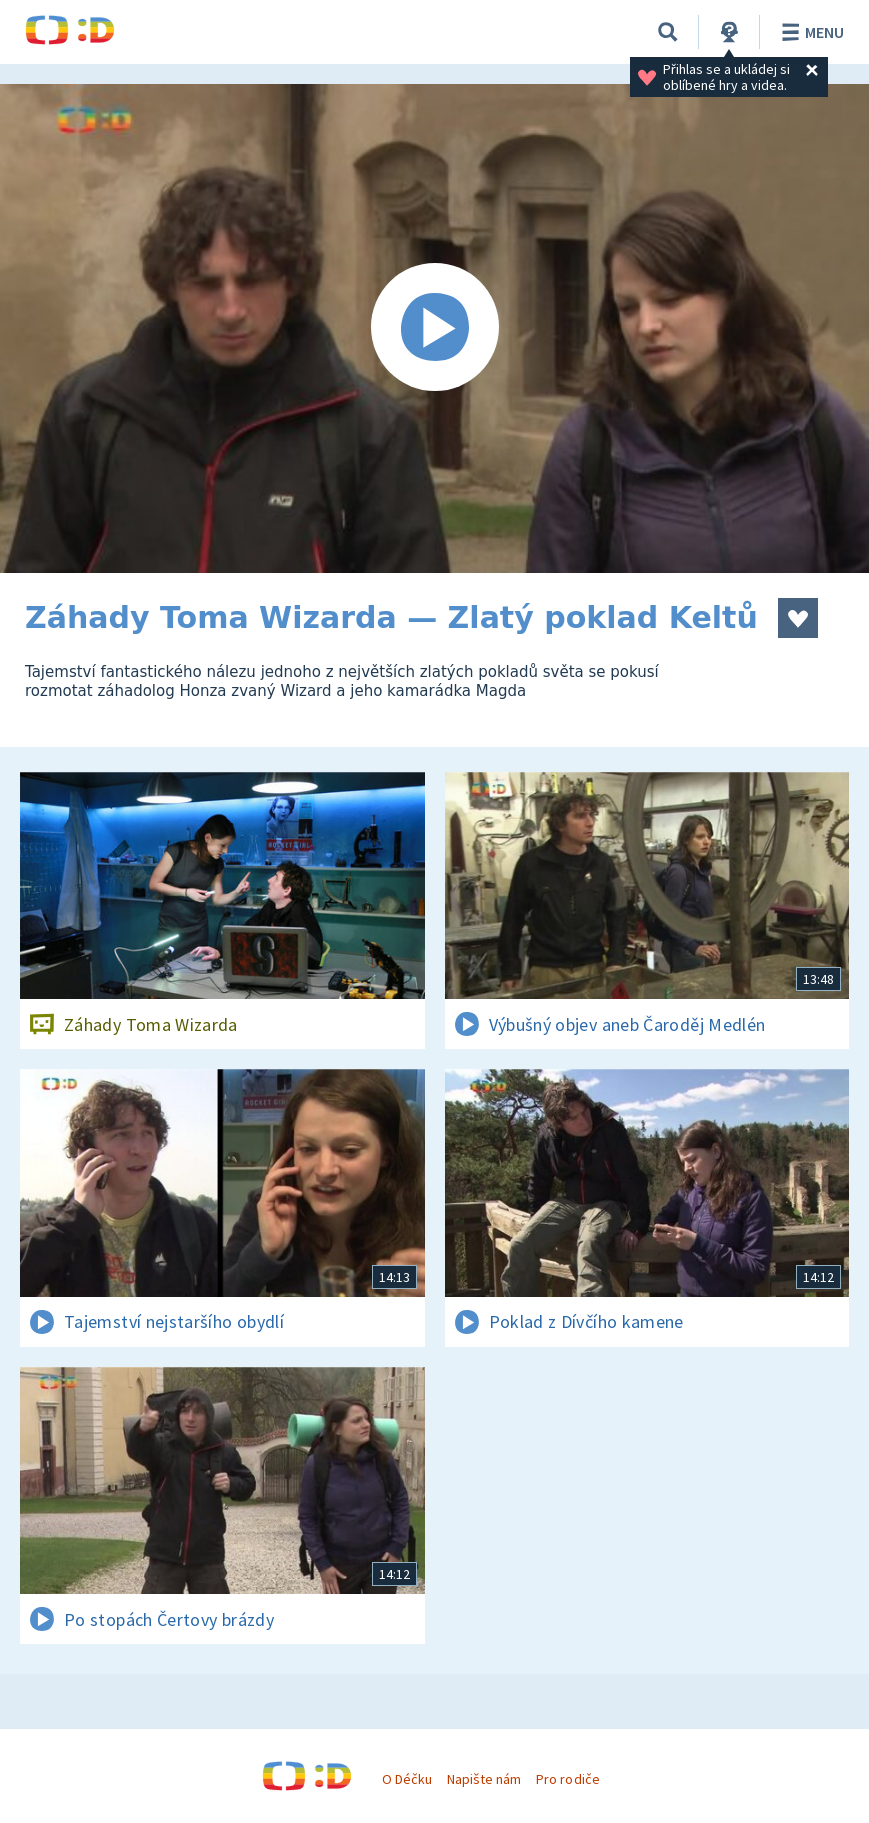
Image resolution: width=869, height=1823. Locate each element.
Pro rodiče (567, 1779)
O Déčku (407, 1779)
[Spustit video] (434, 328)
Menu (809, 32)
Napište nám (484, 1779)
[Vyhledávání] (668, 32)
